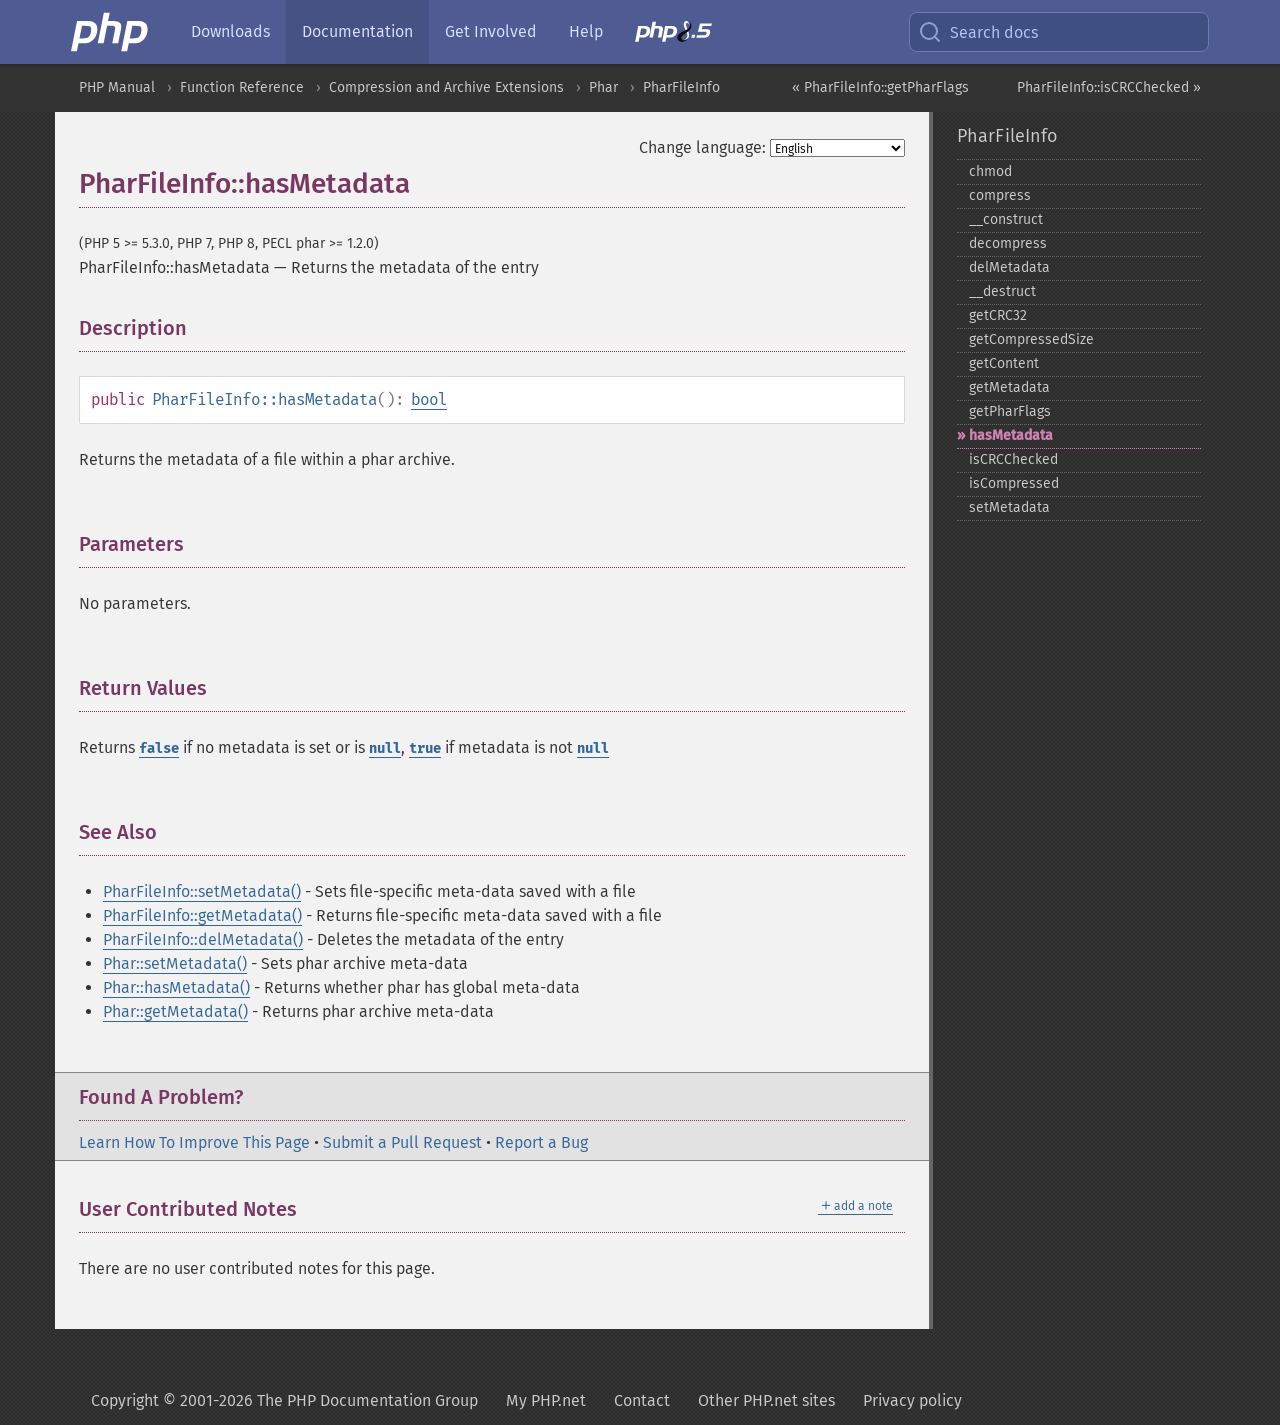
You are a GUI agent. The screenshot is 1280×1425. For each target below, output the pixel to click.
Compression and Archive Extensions (446, 87)
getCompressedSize (1031, 339)
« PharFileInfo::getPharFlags (880, 87)
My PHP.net (546, 1400)
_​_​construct (1006, 219)
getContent (1004, 363)
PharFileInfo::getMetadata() (202, 915)
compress (1000, 195)
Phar (603, 87)
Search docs (978, 32)
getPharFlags (1010, 411)
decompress (1008, 243)
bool (429, 399)
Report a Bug (541, 1142)
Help (586, 31)
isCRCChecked (1013, 459)
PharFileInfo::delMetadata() (203, 939)
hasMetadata (1011, 435)
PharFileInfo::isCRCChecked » (1109, 87)
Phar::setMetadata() (175, 963)
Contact (642, 1400)
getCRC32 (998, 315)
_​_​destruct (1002, 291)
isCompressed (1014, 483)
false (159, 748)
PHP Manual (117, 87)
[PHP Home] (111, 32)
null (385, 748)
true (425, 748)
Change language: (702, 147)
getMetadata (1009, 387)
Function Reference (242, 87)
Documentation (357, 31)
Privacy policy (912, 1400)
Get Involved (491, 31)
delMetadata (1009, 267)
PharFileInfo (681, 87)
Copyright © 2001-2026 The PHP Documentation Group (284, 1400)
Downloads (230, 31)
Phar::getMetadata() (175, 1011)
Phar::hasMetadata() (176, 987)
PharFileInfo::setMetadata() (202, 891)
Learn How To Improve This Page (194, 1142)
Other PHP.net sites (766, 1400)
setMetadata (1009, 507)
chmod (990, 171)
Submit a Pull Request (402, 1142)
